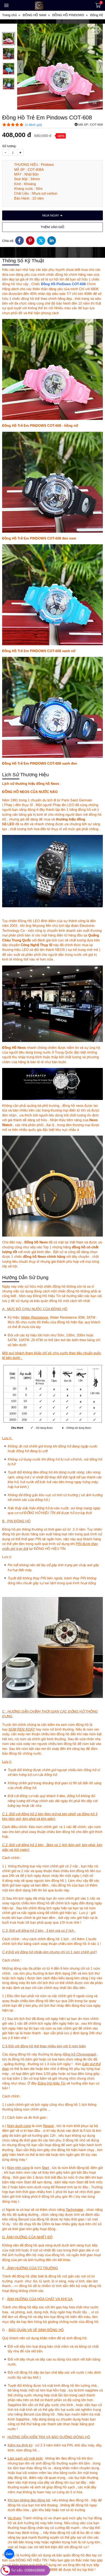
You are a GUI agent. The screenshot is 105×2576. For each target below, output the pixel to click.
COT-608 (79, 284)
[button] (8, 38)
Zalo (9, 2553)
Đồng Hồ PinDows (56, 284)
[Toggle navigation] (6, 5)
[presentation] (20, 66)
